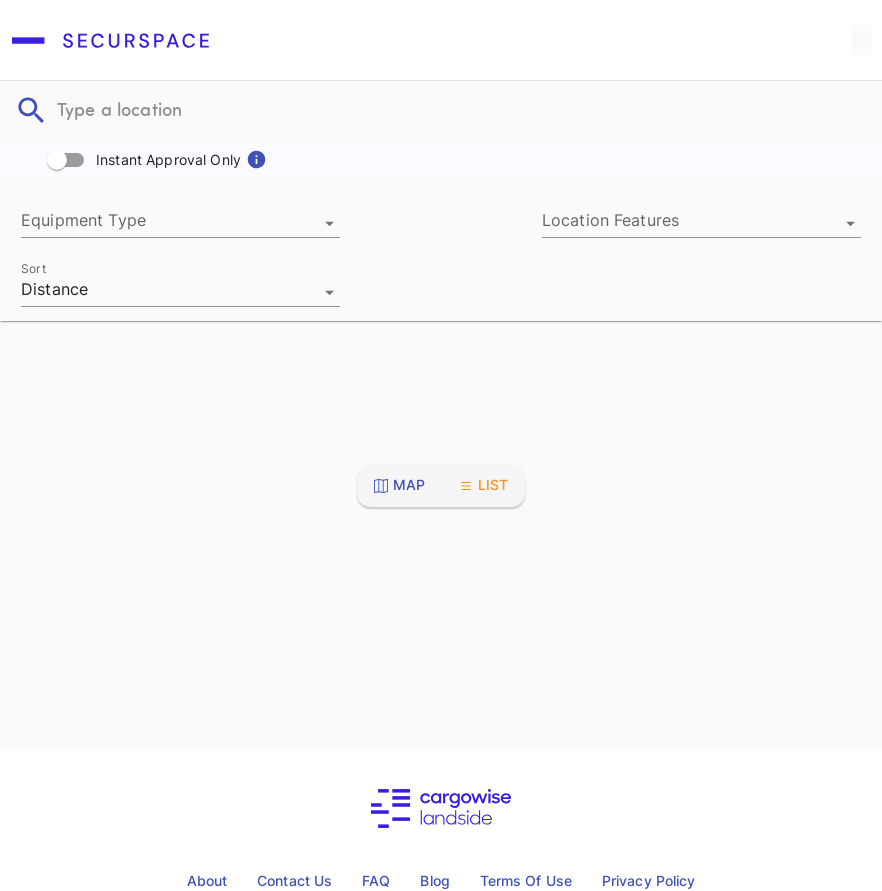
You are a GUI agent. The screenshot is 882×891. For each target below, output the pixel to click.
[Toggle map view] (400, 485)
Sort (33, 268)
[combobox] (180, 223)
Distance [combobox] (54, 289)
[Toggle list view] (484, 485)
